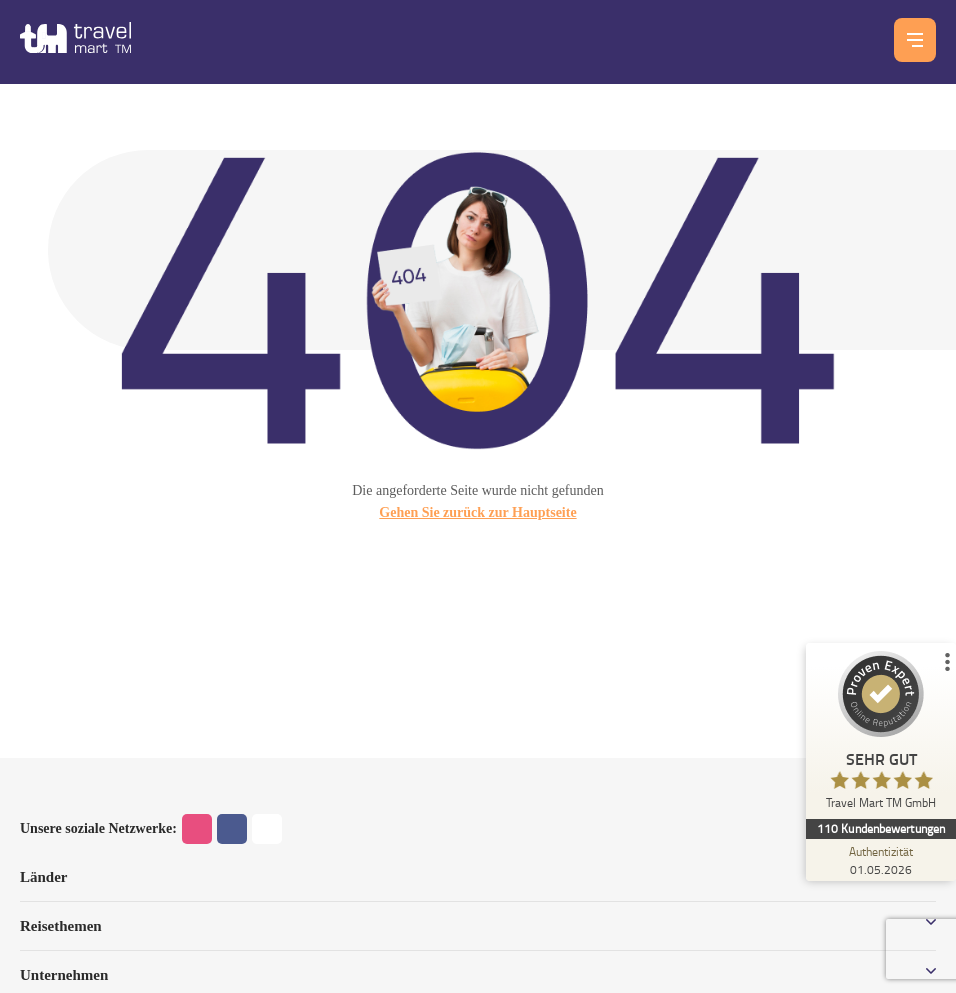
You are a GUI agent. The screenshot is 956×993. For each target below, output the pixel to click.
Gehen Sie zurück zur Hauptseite (477, 512)
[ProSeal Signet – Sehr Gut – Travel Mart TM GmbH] (881, 735)
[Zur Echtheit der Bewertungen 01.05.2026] (881, 860)
